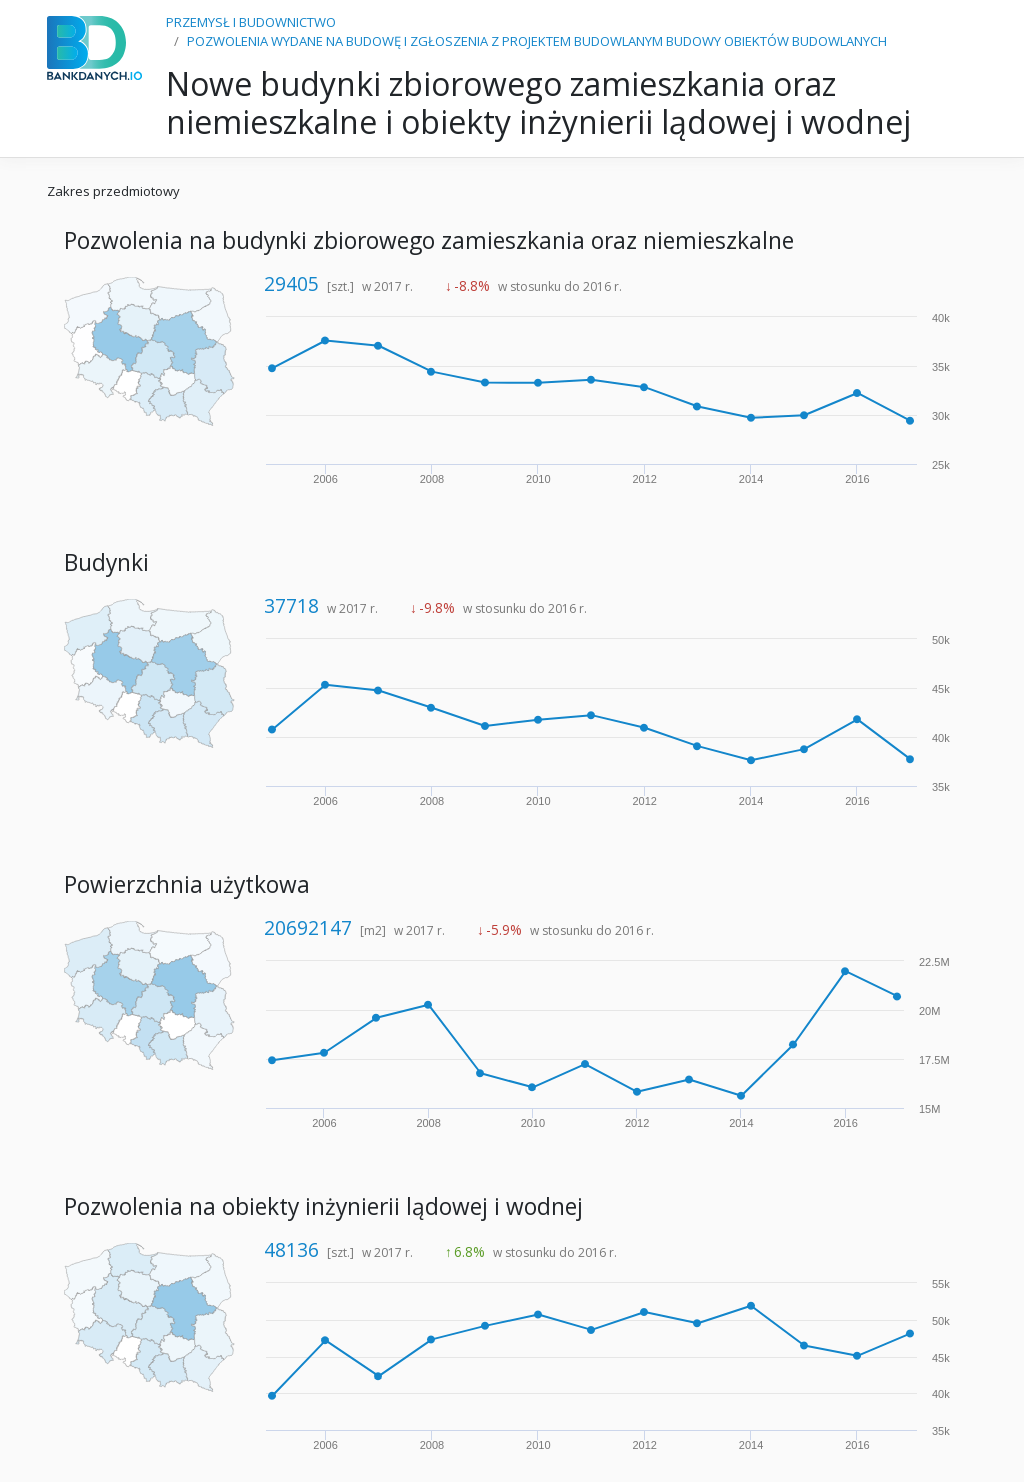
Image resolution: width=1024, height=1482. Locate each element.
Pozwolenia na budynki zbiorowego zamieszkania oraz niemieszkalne (429, 240)
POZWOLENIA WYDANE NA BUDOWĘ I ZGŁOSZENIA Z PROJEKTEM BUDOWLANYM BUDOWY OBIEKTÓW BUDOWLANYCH (537, 41)
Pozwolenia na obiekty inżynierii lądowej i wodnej (323, 1206)
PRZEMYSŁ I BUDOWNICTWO (251, 22)
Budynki (106, 562)
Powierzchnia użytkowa (187, 884)
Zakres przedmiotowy (113, 191)
